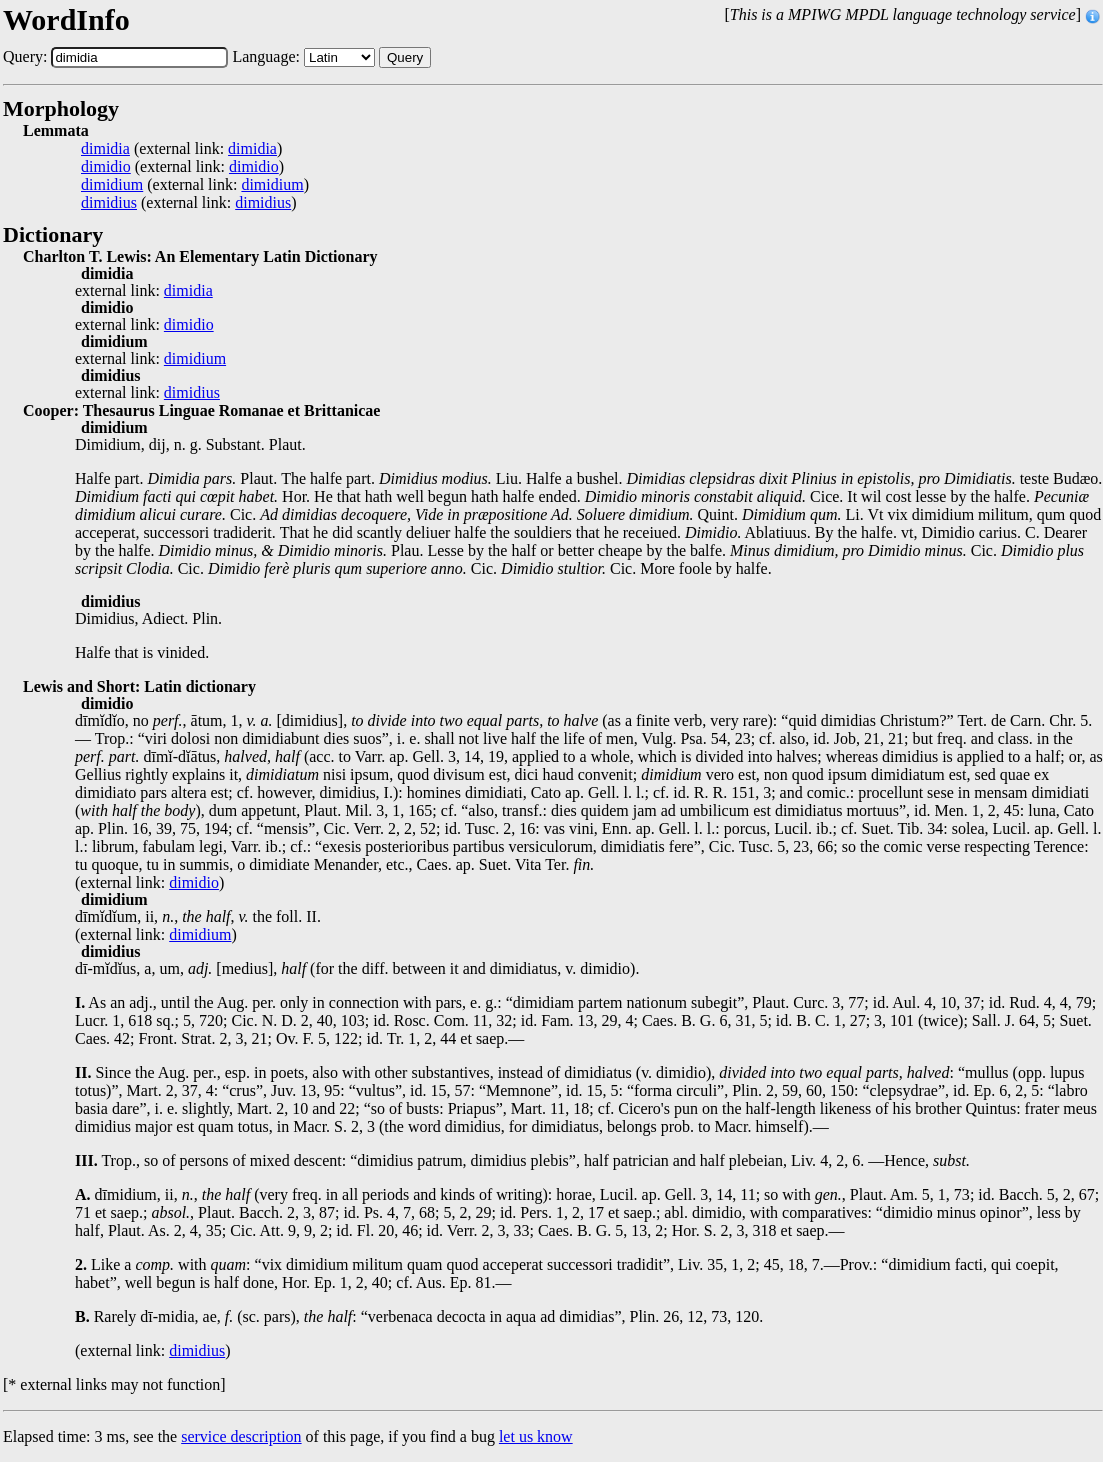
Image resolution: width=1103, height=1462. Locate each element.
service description (241, 1436)
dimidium (112, 185)
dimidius (109, 203)
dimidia (105, 149)
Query (405, 57)
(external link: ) (181, 149)
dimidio (106, 167)
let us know (536, 1436)
